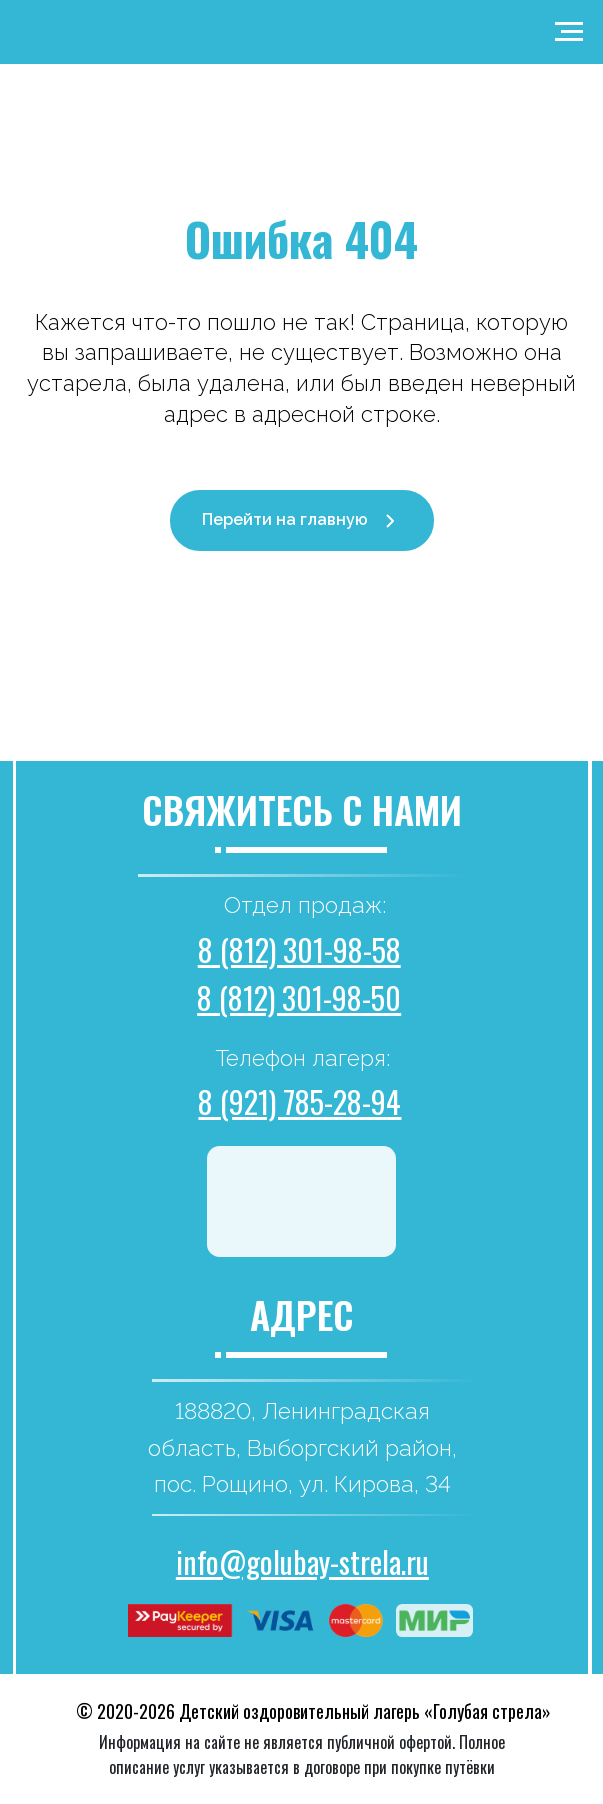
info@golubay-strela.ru (302, 1561)
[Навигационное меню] (569, 32)
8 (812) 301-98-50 (299, 997)
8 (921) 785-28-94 (299, 1101)
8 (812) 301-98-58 (299, 949)
